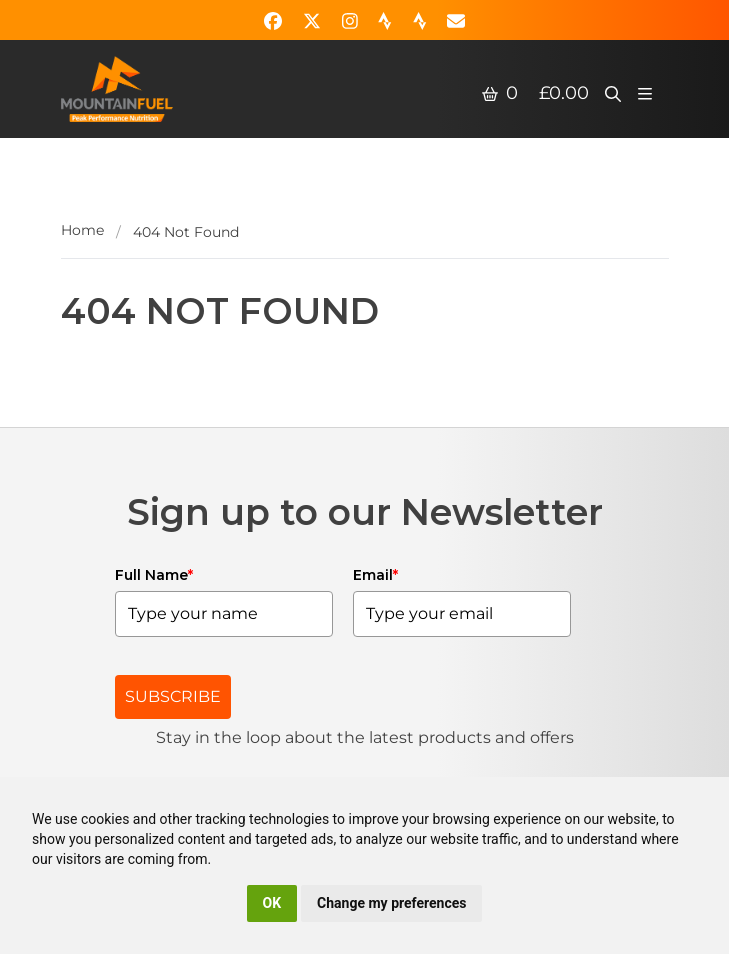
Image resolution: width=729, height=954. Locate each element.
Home (82, 230)
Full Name (154, 575)
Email (375, 575)
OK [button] (272, 903)
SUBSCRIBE (173, 696)
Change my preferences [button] (391, 903)
